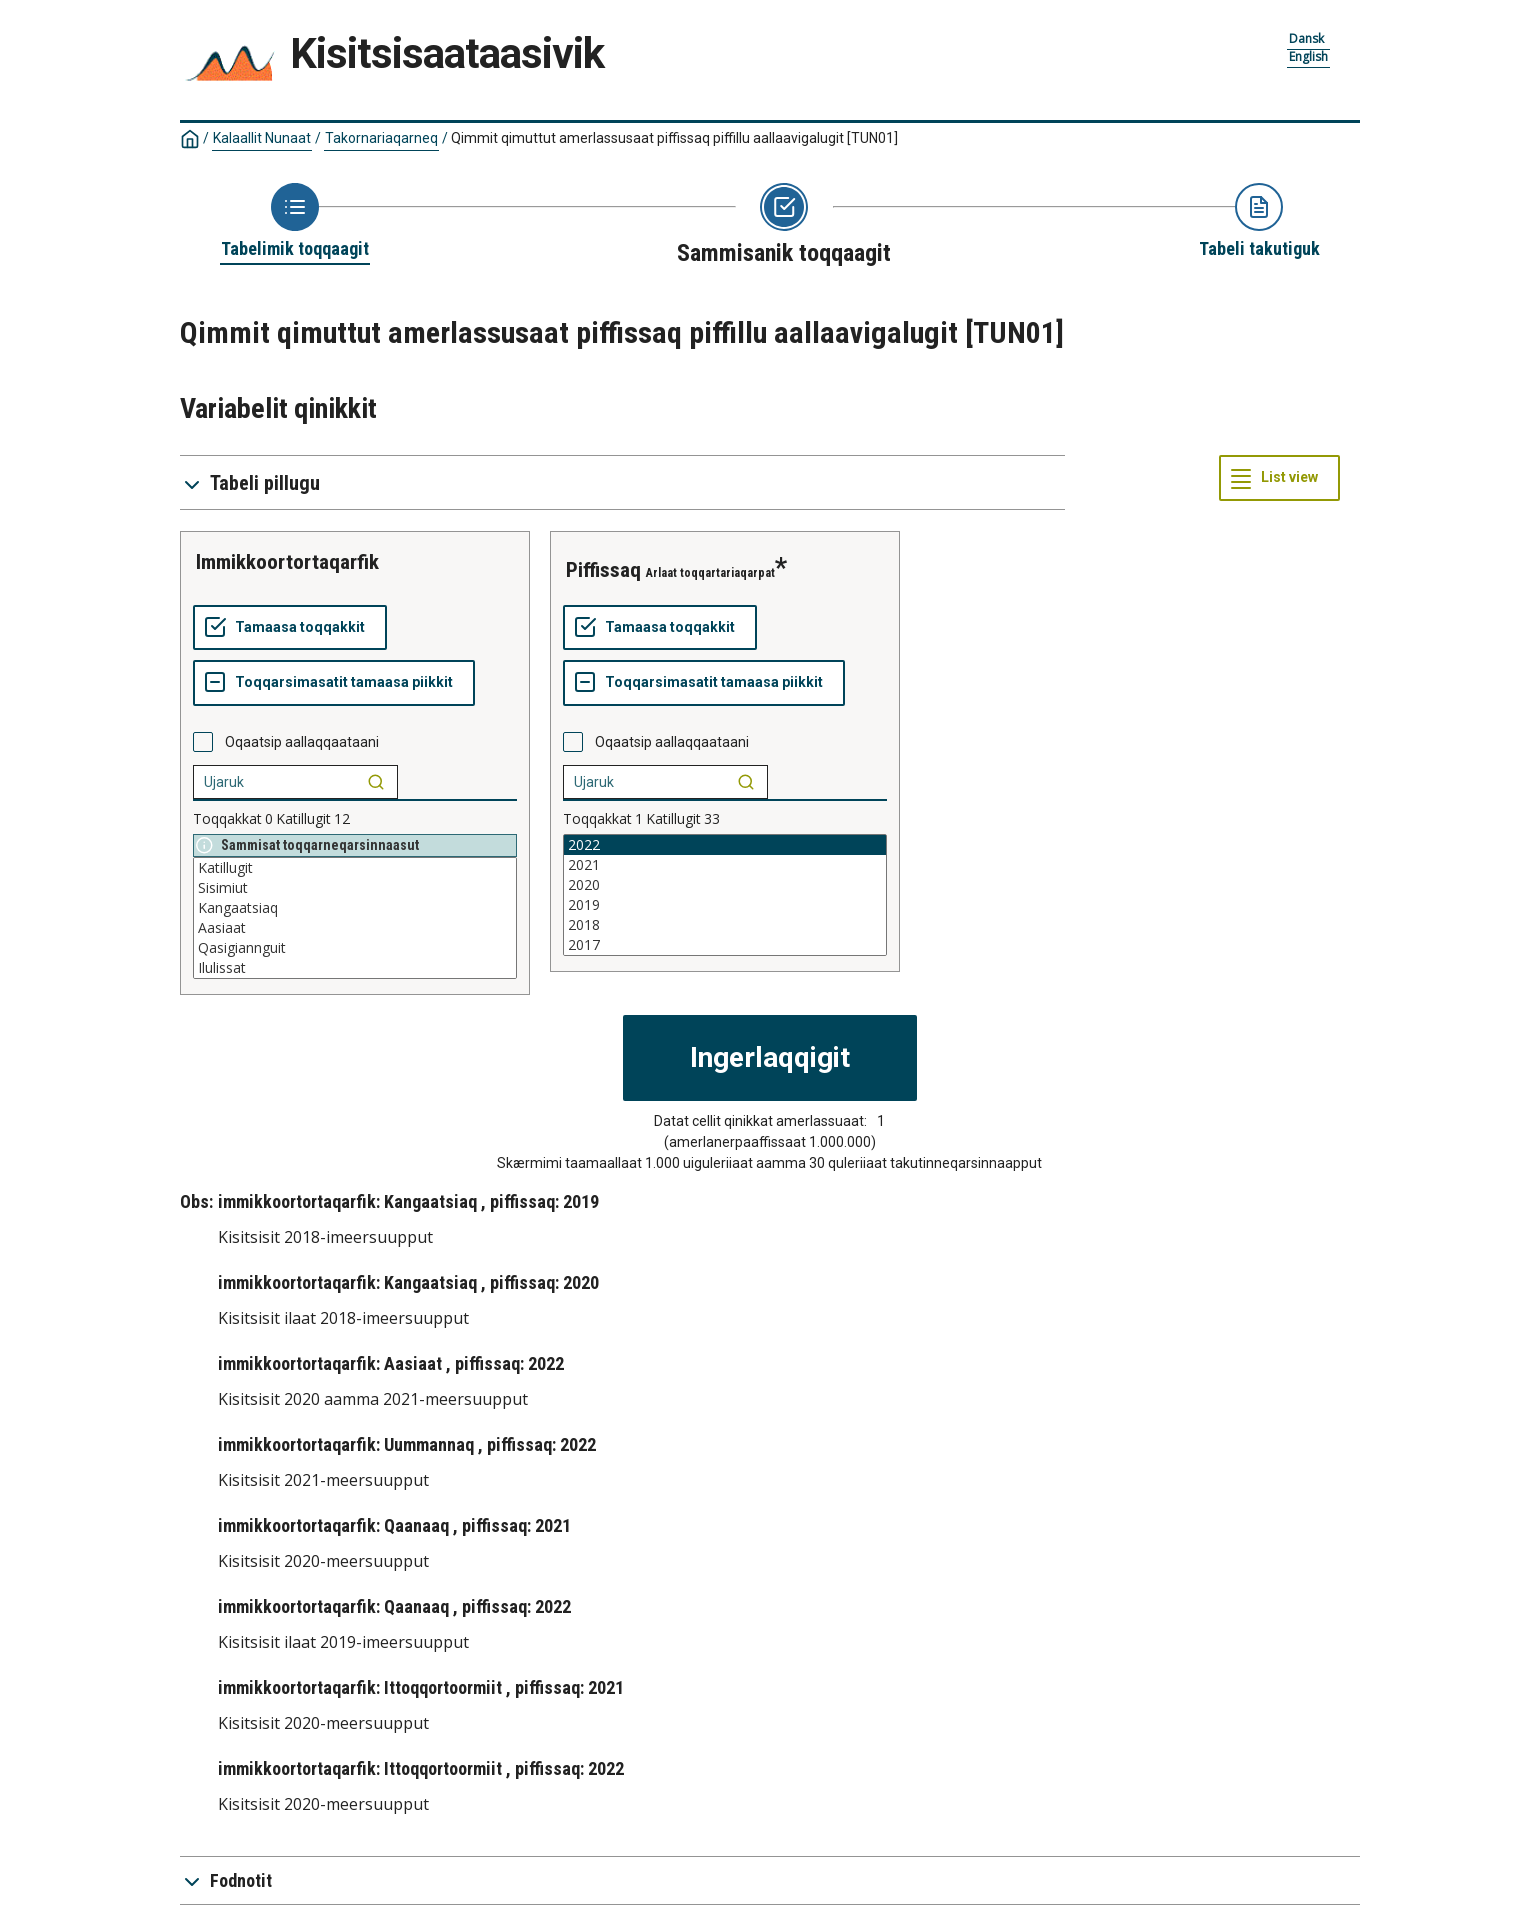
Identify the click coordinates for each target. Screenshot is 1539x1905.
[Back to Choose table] (295, 222)
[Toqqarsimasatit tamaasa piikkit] (334, 683)
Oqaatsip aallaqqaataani (302, 742)
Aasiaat (355, 928)
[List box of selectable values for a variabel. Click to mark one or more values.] (355, 918)
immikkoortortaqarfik (287, 562)
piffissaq (603, 570)
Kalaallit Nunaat (262, 138)
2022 (725, 845)
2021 (725, 865)
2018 (725, 925)
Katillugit (355, 868)
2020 (725, 885)
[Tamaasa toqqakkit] (290, 628)
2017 (725, 945)
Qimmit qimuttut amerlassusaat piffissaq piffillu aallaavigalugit (674, 138)
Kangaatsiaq (355, 908)
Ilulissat (355, 968)
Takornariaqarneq (381, 138)
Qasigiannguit (355, 948)
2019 (725, 905)
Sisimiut (355, 888)
